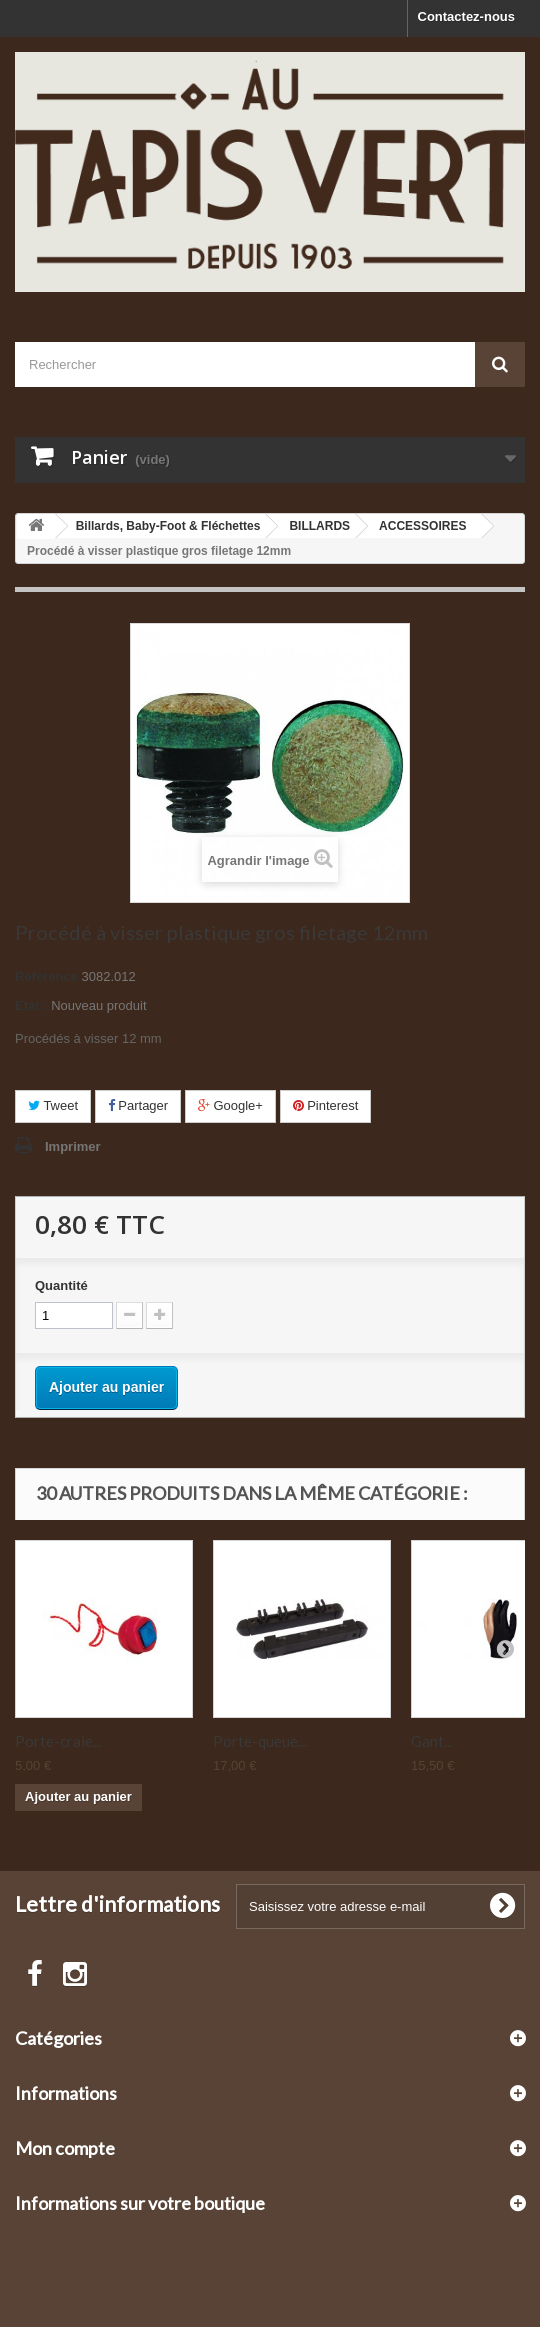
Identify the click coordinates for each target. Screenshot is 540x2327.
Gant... (432, 1741)
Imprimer (73, 1146)
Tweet (53, 1105)
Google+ (230, 1105)
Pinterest (326, 1105)
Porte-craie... (58, 1741)
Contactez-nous (467, 16)
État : (31, 1005)
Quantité (61, 1285)
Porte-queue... (260, 1741)
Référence (46, 976)
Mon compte (65, 2148)
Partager (138, 1105)
